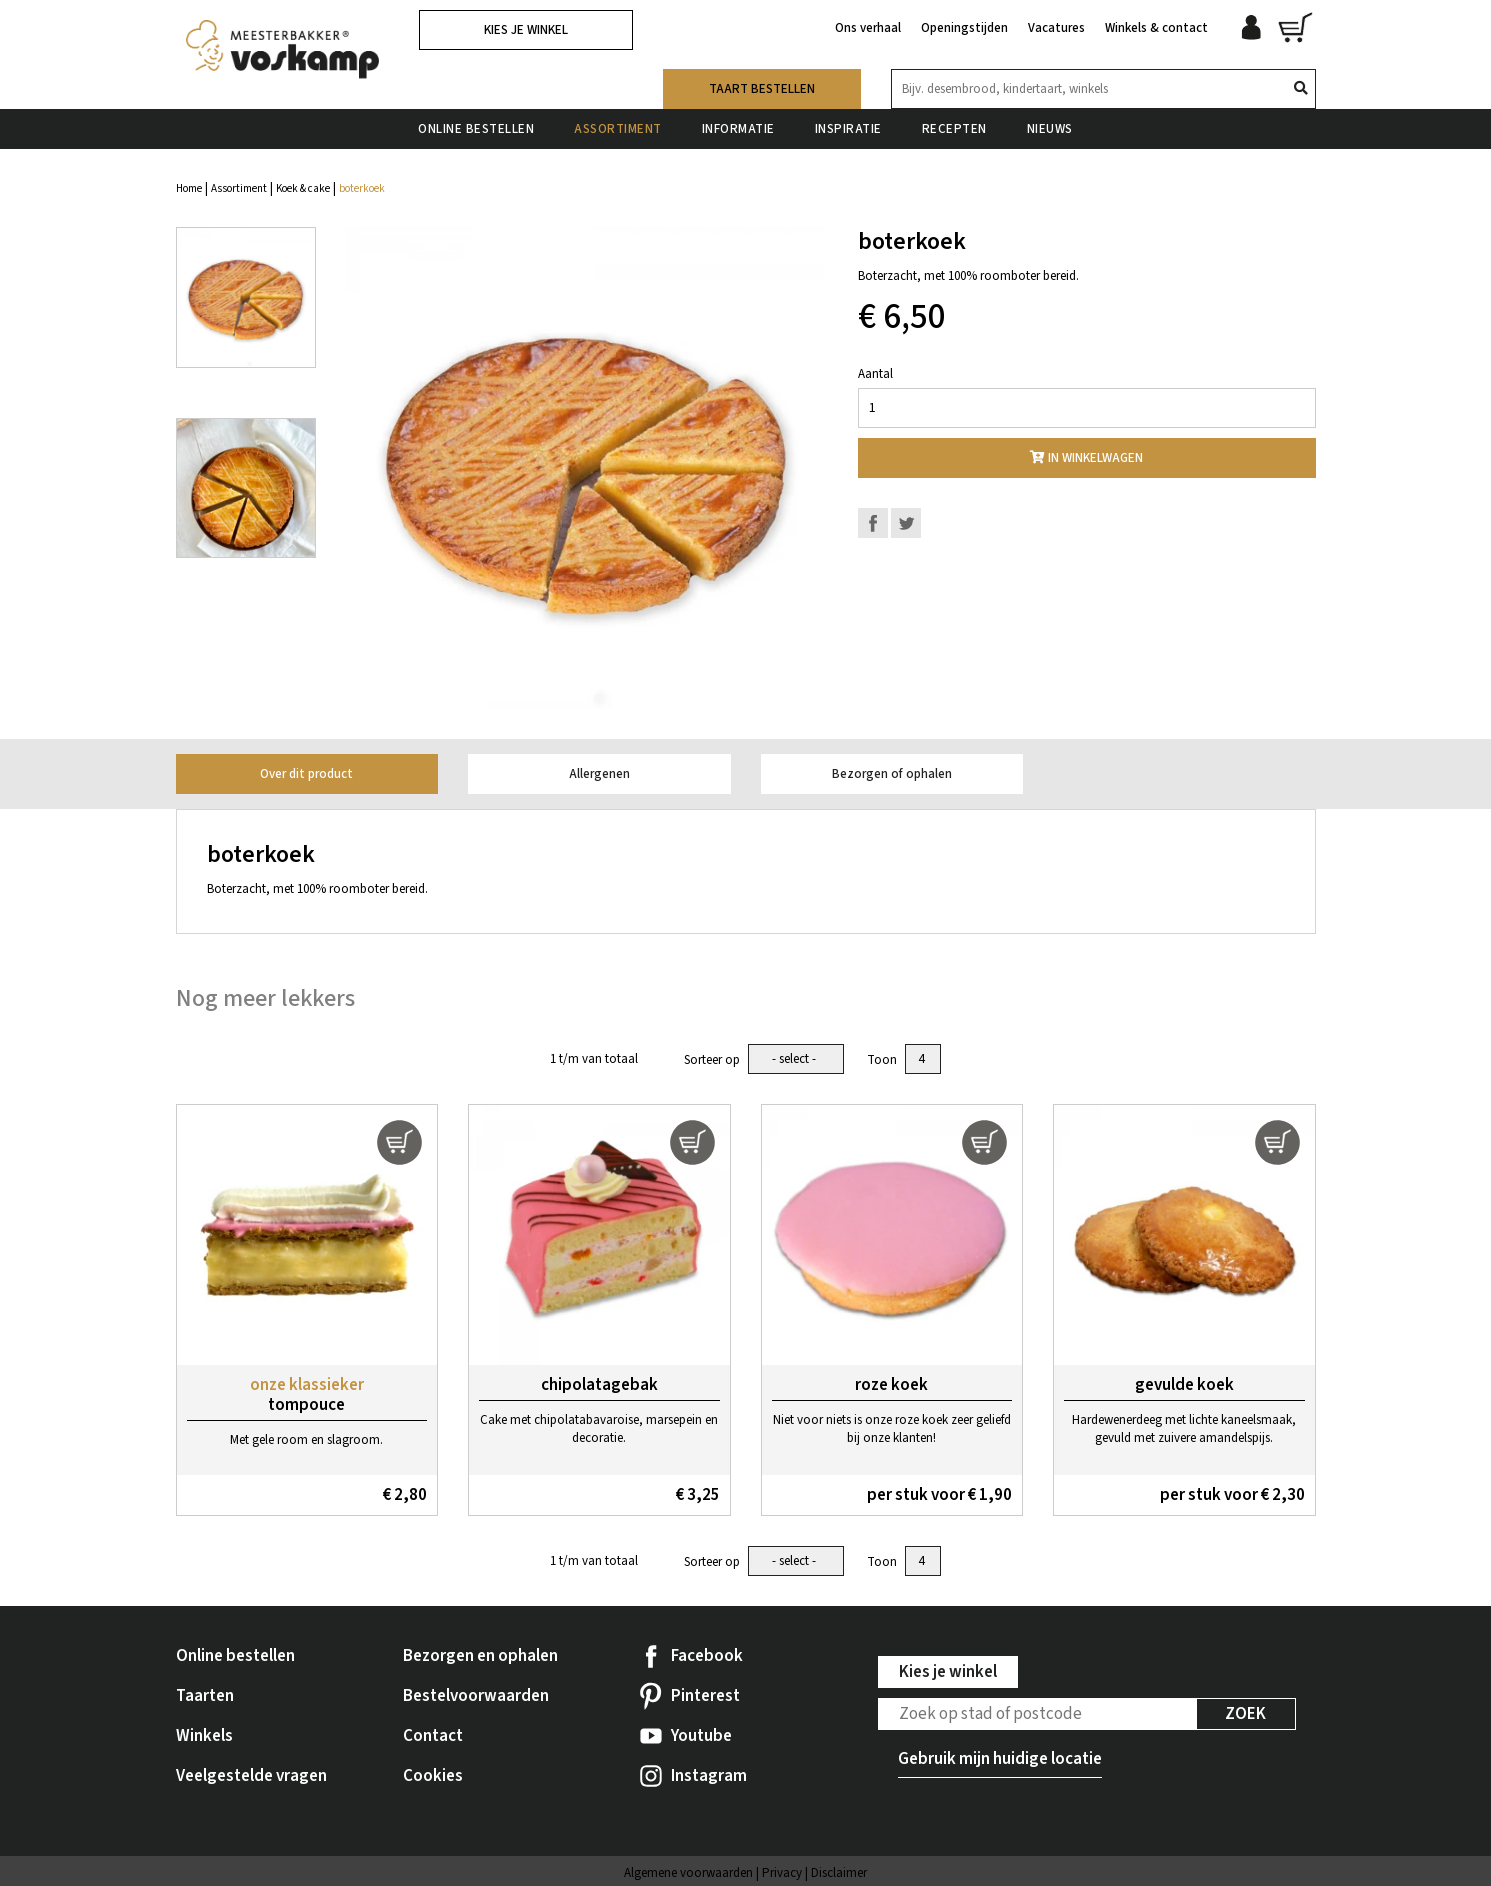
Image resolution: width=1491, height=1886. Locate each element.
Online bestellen (476, 129)
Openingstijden (964, 28)
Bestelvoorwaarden (476, 1696)
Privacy (782, 1873)
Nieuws (1050, 129)
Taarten (205, 1696)
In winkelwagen (1086, 458)
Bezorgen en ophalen (480, 1656)
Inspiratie (848, 129)
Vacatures (1056, 28)
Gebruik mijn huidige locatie (1000, 1759)
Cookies (433, 1776)
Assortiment (618, 129)
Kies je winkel (526, 30)
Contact (433, 1736)
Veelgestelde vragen (251, 1776)
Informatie (738, 129)
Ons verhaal (868, 28)
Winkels (204, 1736)
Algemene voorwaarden (688, 1873)
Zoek (1245, 1714)
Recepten (954, 129)
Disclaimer (839, 1873)
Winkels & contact (1156, 28)
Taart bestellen (762, 89)
